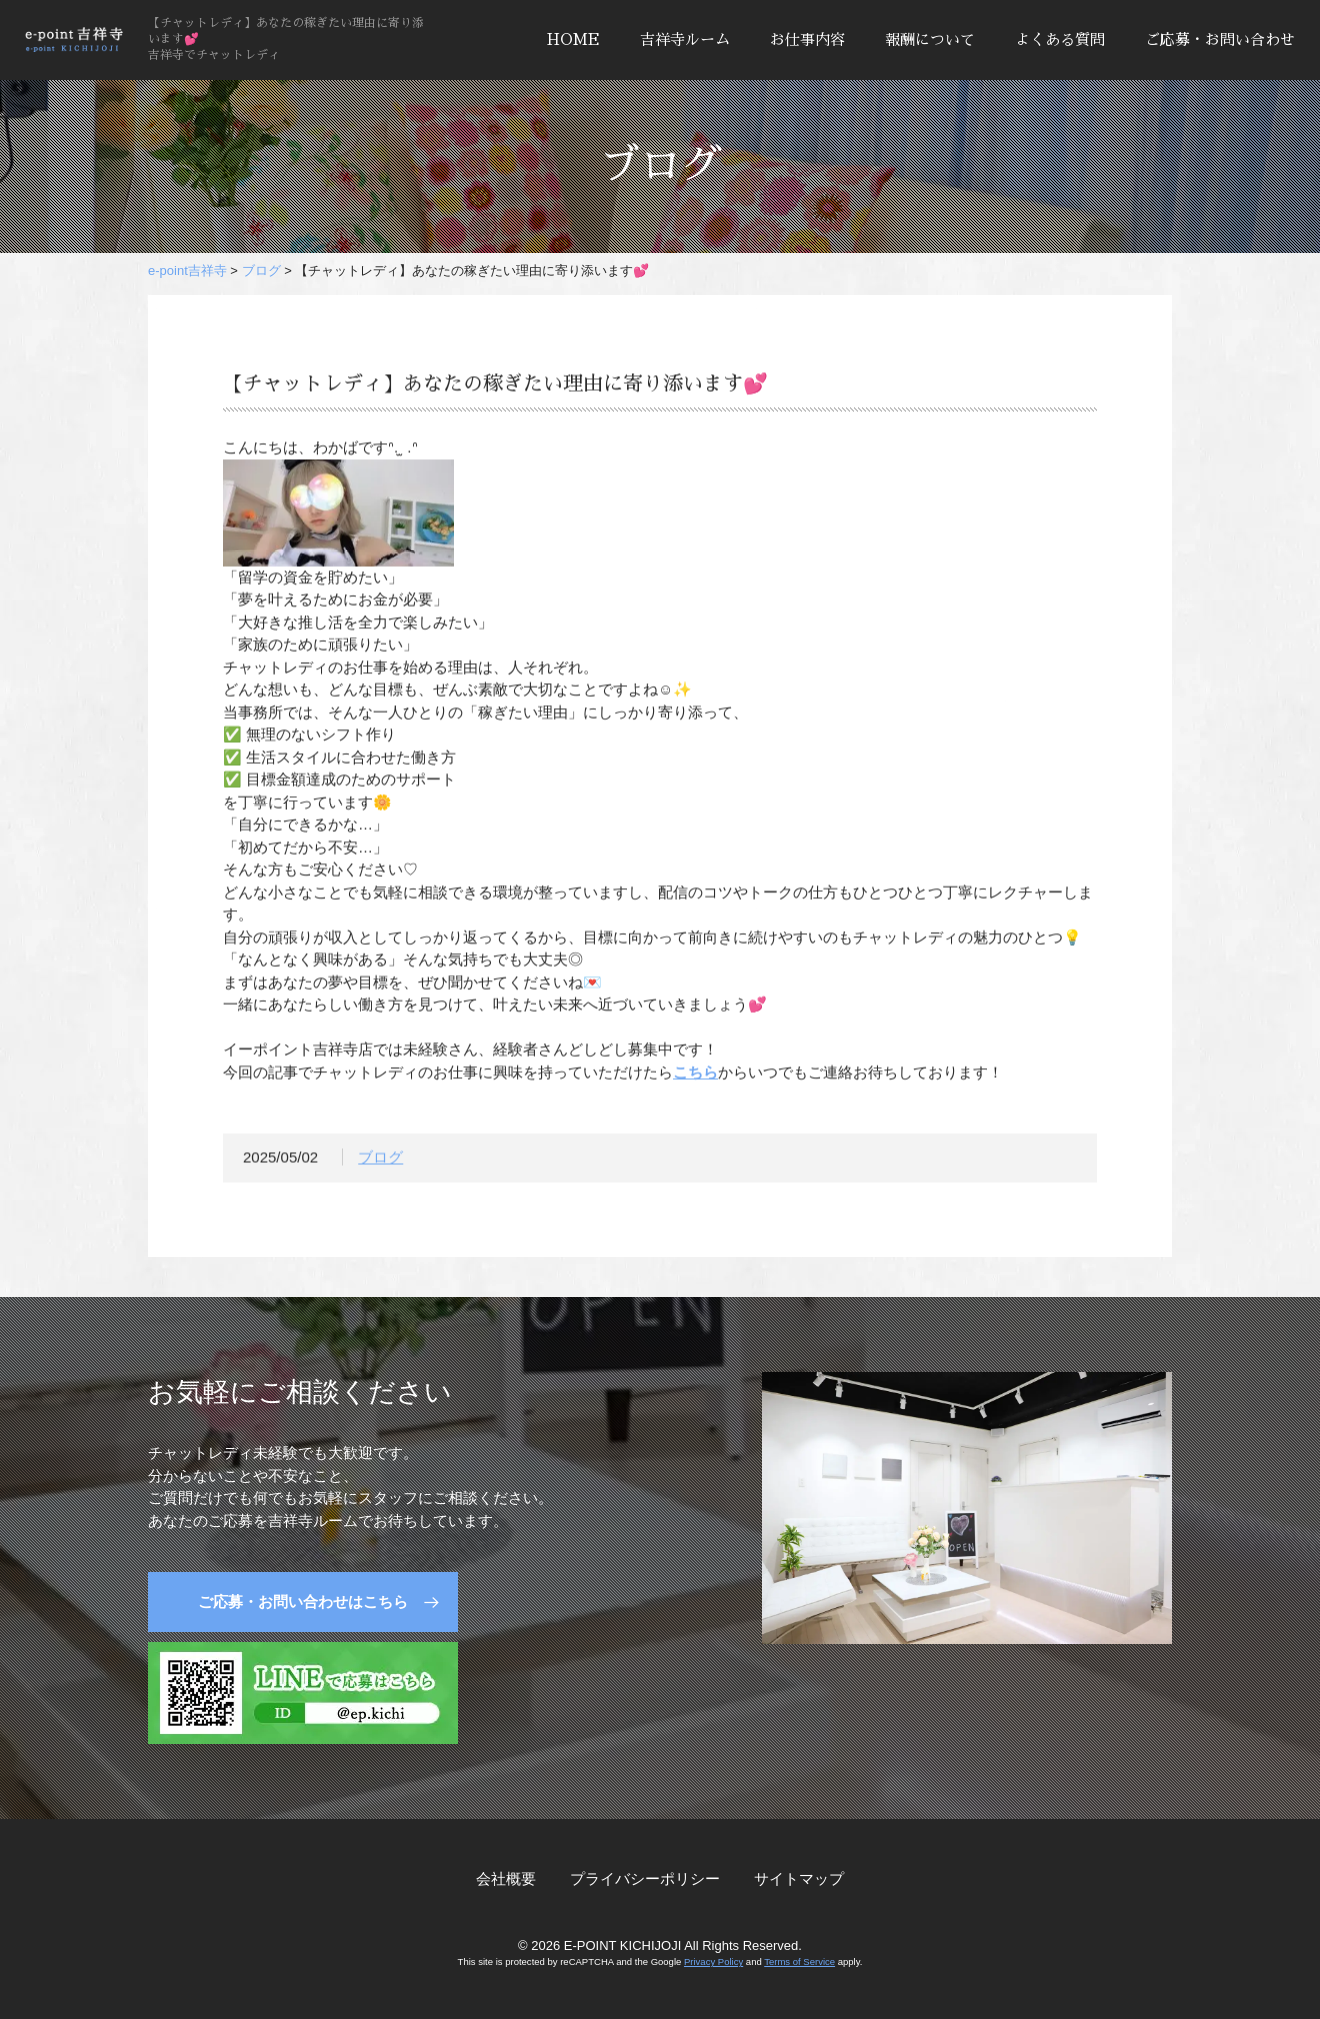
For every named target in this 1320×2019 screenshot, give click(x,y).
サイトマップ (799, 1878)
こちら (695, 1075)
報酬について (930, 39)
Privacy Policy (713, 1961)
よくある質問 (1060, 39)
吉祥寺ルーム (685, 39)
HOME (573, 39)
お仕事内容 (807, 39)
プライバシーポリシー (645, 1878)
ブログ (380, 1161)
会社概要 (506, 1878)
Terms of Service (799, 1961)
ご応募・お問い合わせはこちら (303, 1601)
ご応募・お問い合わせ (1220, 39)
